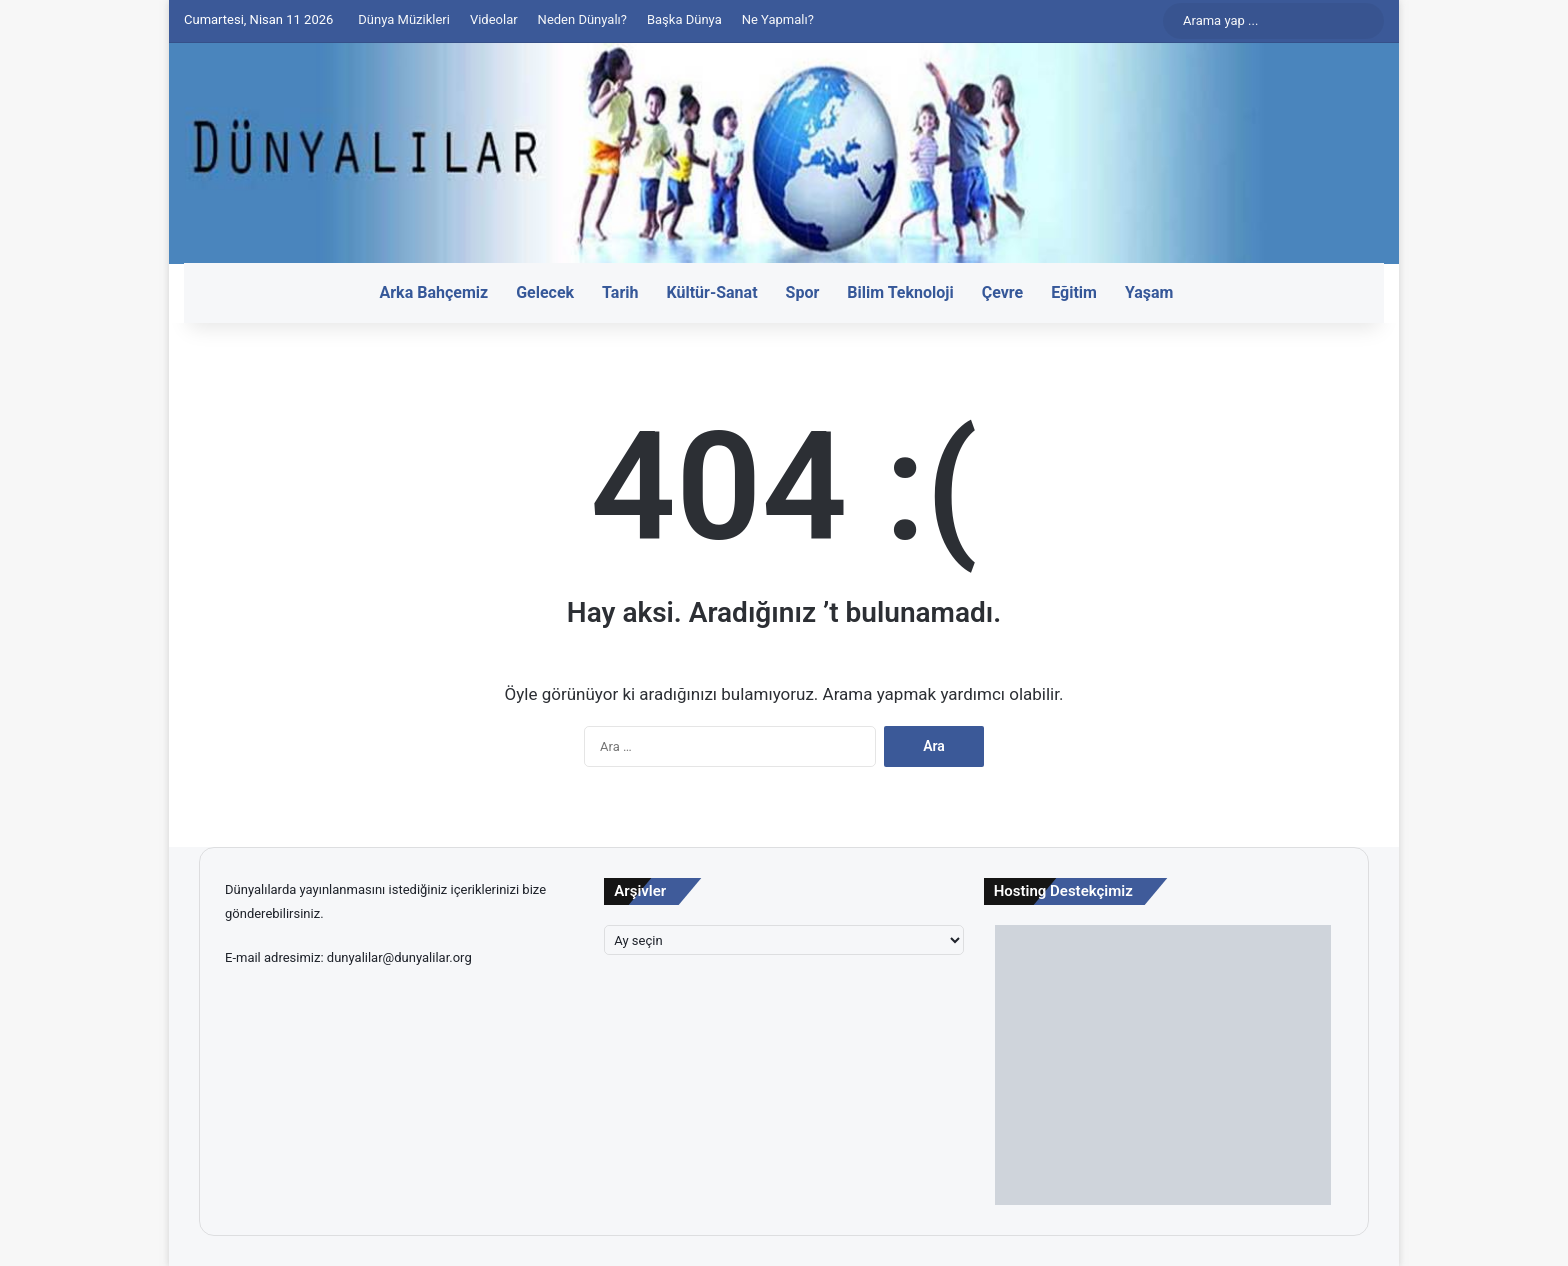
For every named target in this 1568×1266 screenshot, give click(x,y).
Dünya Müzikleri (404, 19)
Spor (803, 292)
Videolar (494, 19)
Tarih (620, 292)
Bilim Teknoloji (900, 292)
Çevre (1002, 292)
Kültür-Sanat (711, 292)
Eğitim (1074, 292)
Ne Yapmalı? (778, 19)
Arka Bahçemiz (434, 292)
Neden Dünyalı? (582, 19)
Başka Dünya (684, 19)
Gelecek (545, 292)
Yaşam (1149, 292)
